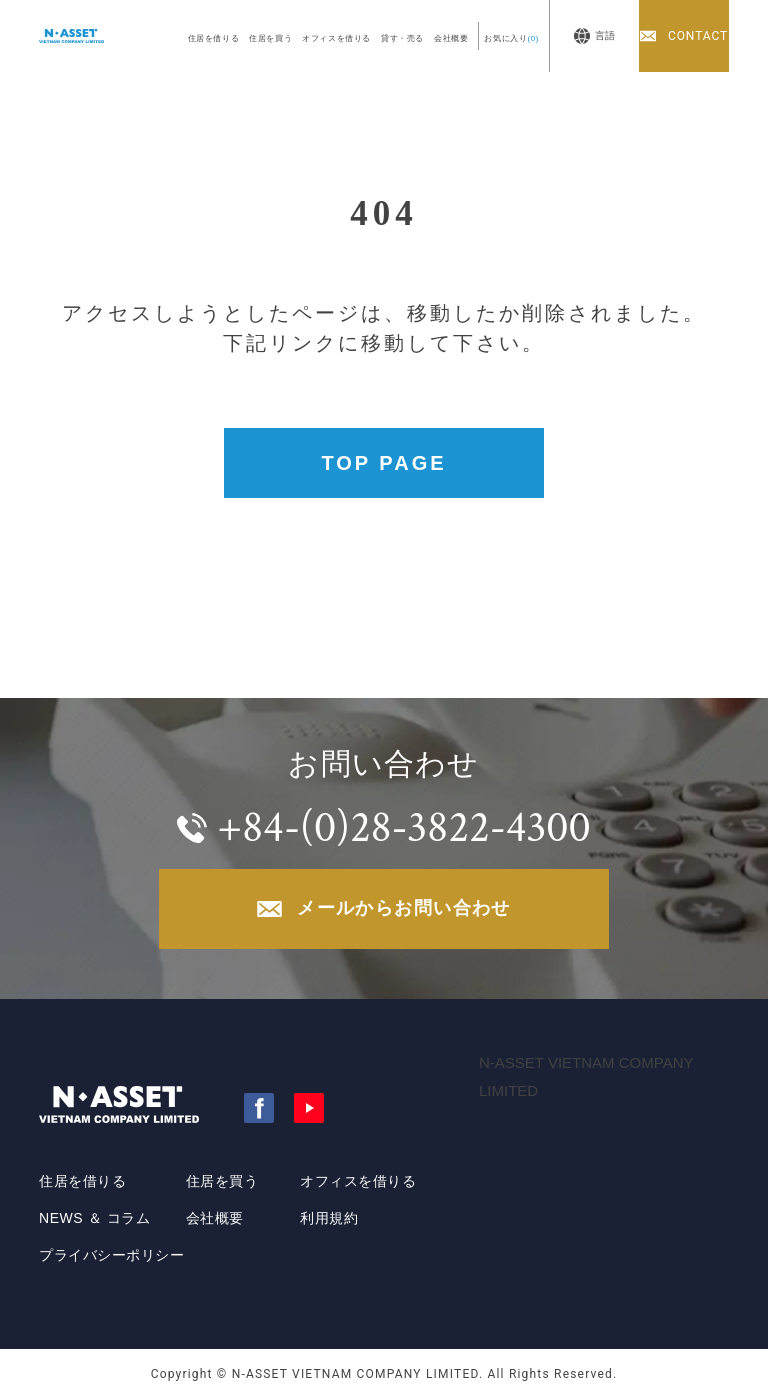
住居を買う (270, 38)
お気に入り (511, 38)
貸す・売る (402, 38)
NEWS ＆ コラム (94, 1218)
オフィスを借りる (336, 38)
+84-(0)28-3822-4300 (403, 827)
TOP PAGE (383, 463)
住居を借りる (214, 38)
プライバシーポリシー (112, 1255)
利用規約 (329, 1218)
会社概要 (451, 38)
